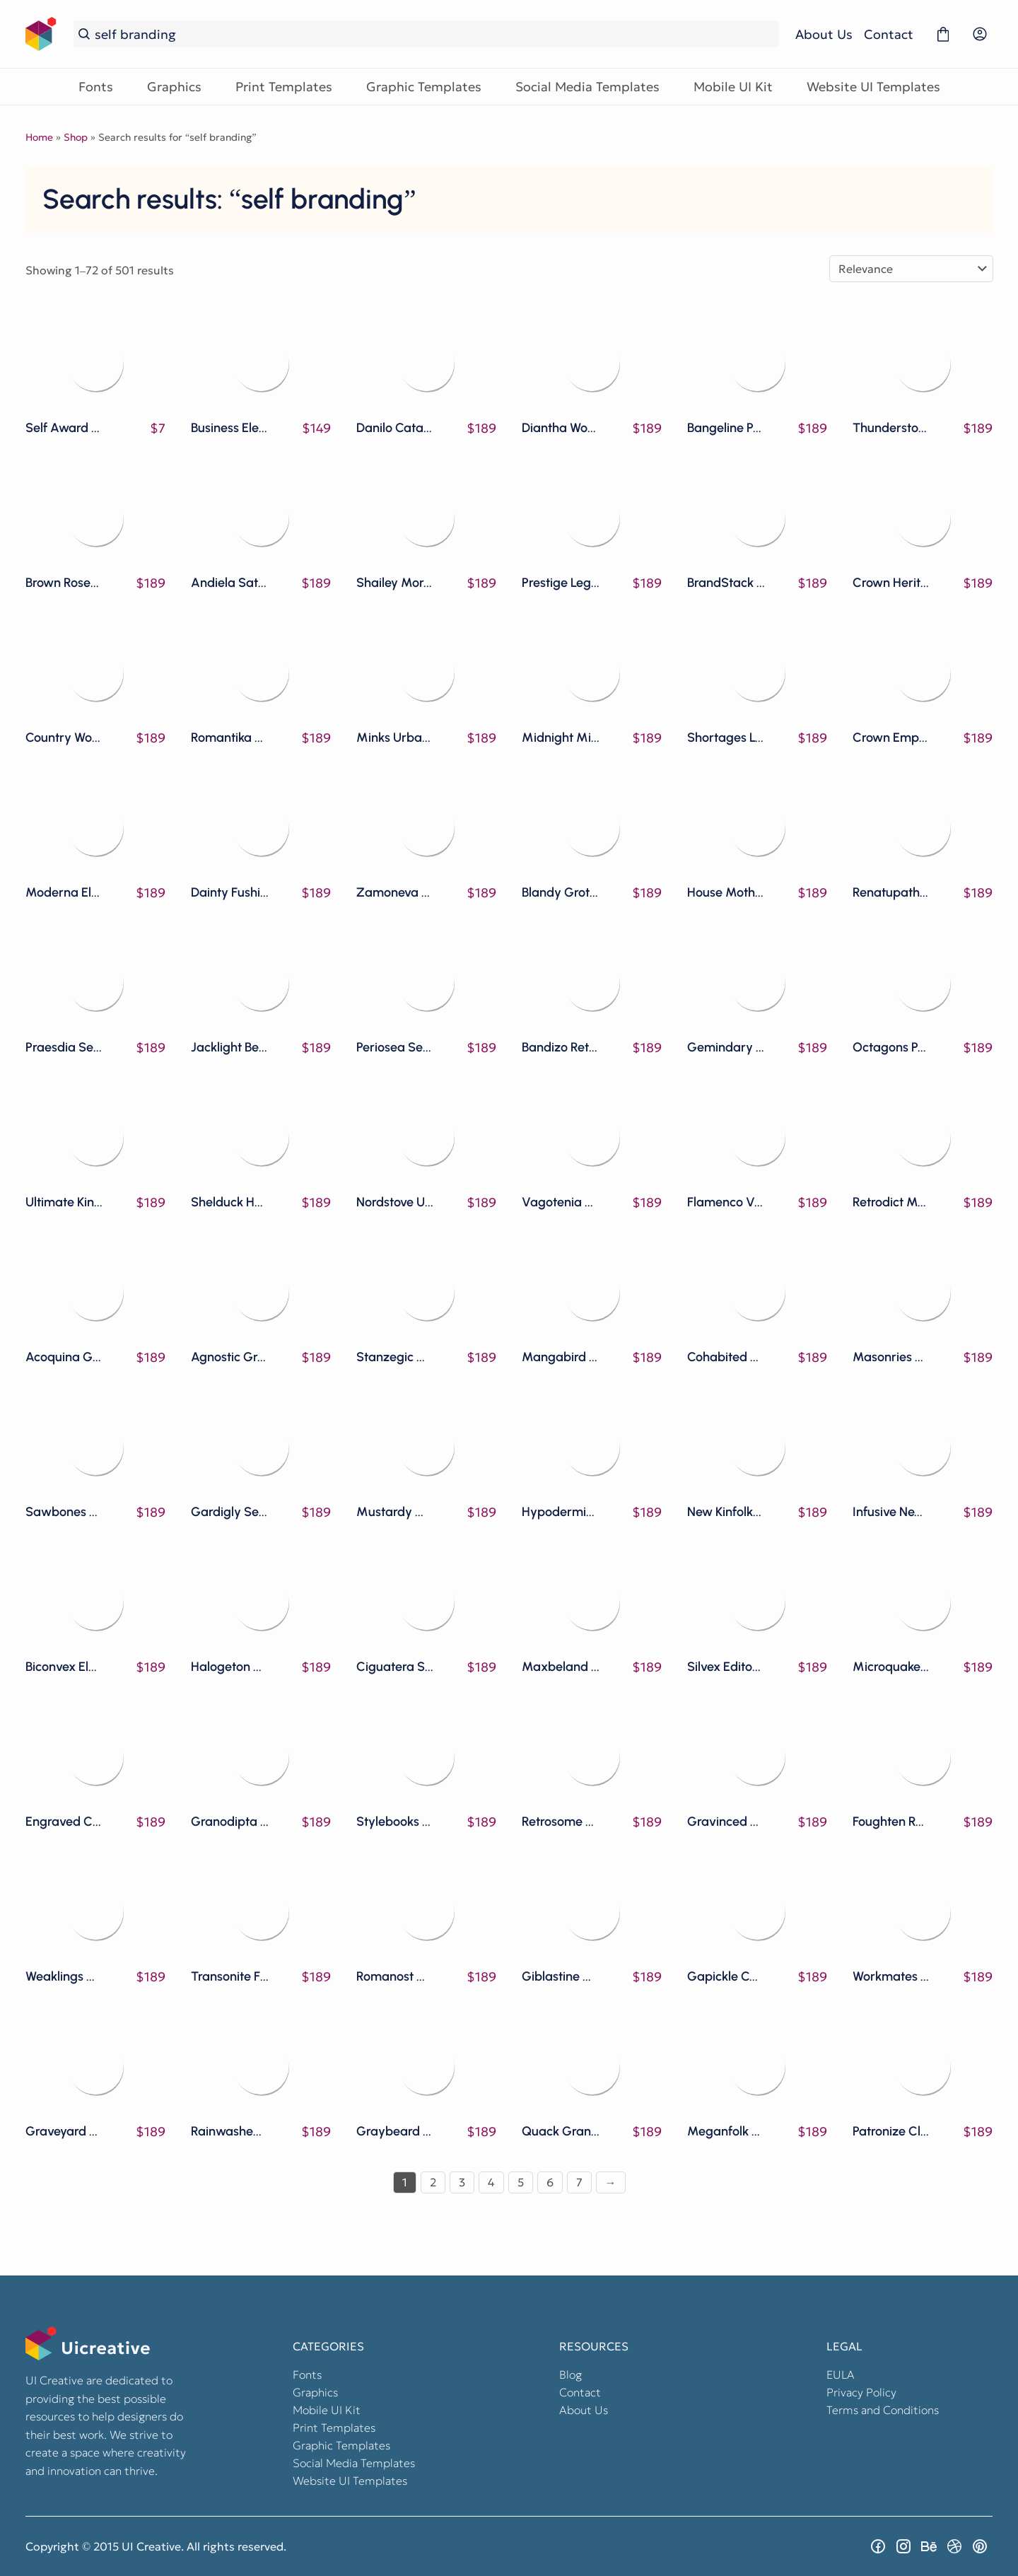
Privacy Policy (861, 2392)
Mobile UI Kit (733, 86)
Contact (888, 34)
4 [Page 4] (491, 2182)
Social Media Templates (587, 86)
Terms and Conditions (882, 2410)
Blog (570, 2374)
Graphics (174, 86)
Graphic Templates (423, 86)
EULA (840, 2374)
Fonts (95, 86)
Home (39, 137)
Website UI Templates (873, 86)
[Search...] (434, 34)
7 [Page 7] (579, 2182)
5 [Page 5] (520, 2182)
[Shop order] (911, 268)
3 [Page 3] (462, 2182)
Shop (76, 137)
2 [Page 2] (433, 2182)
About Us (824, 34)
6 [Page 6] (550, 2182)
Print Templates (283, 86)
